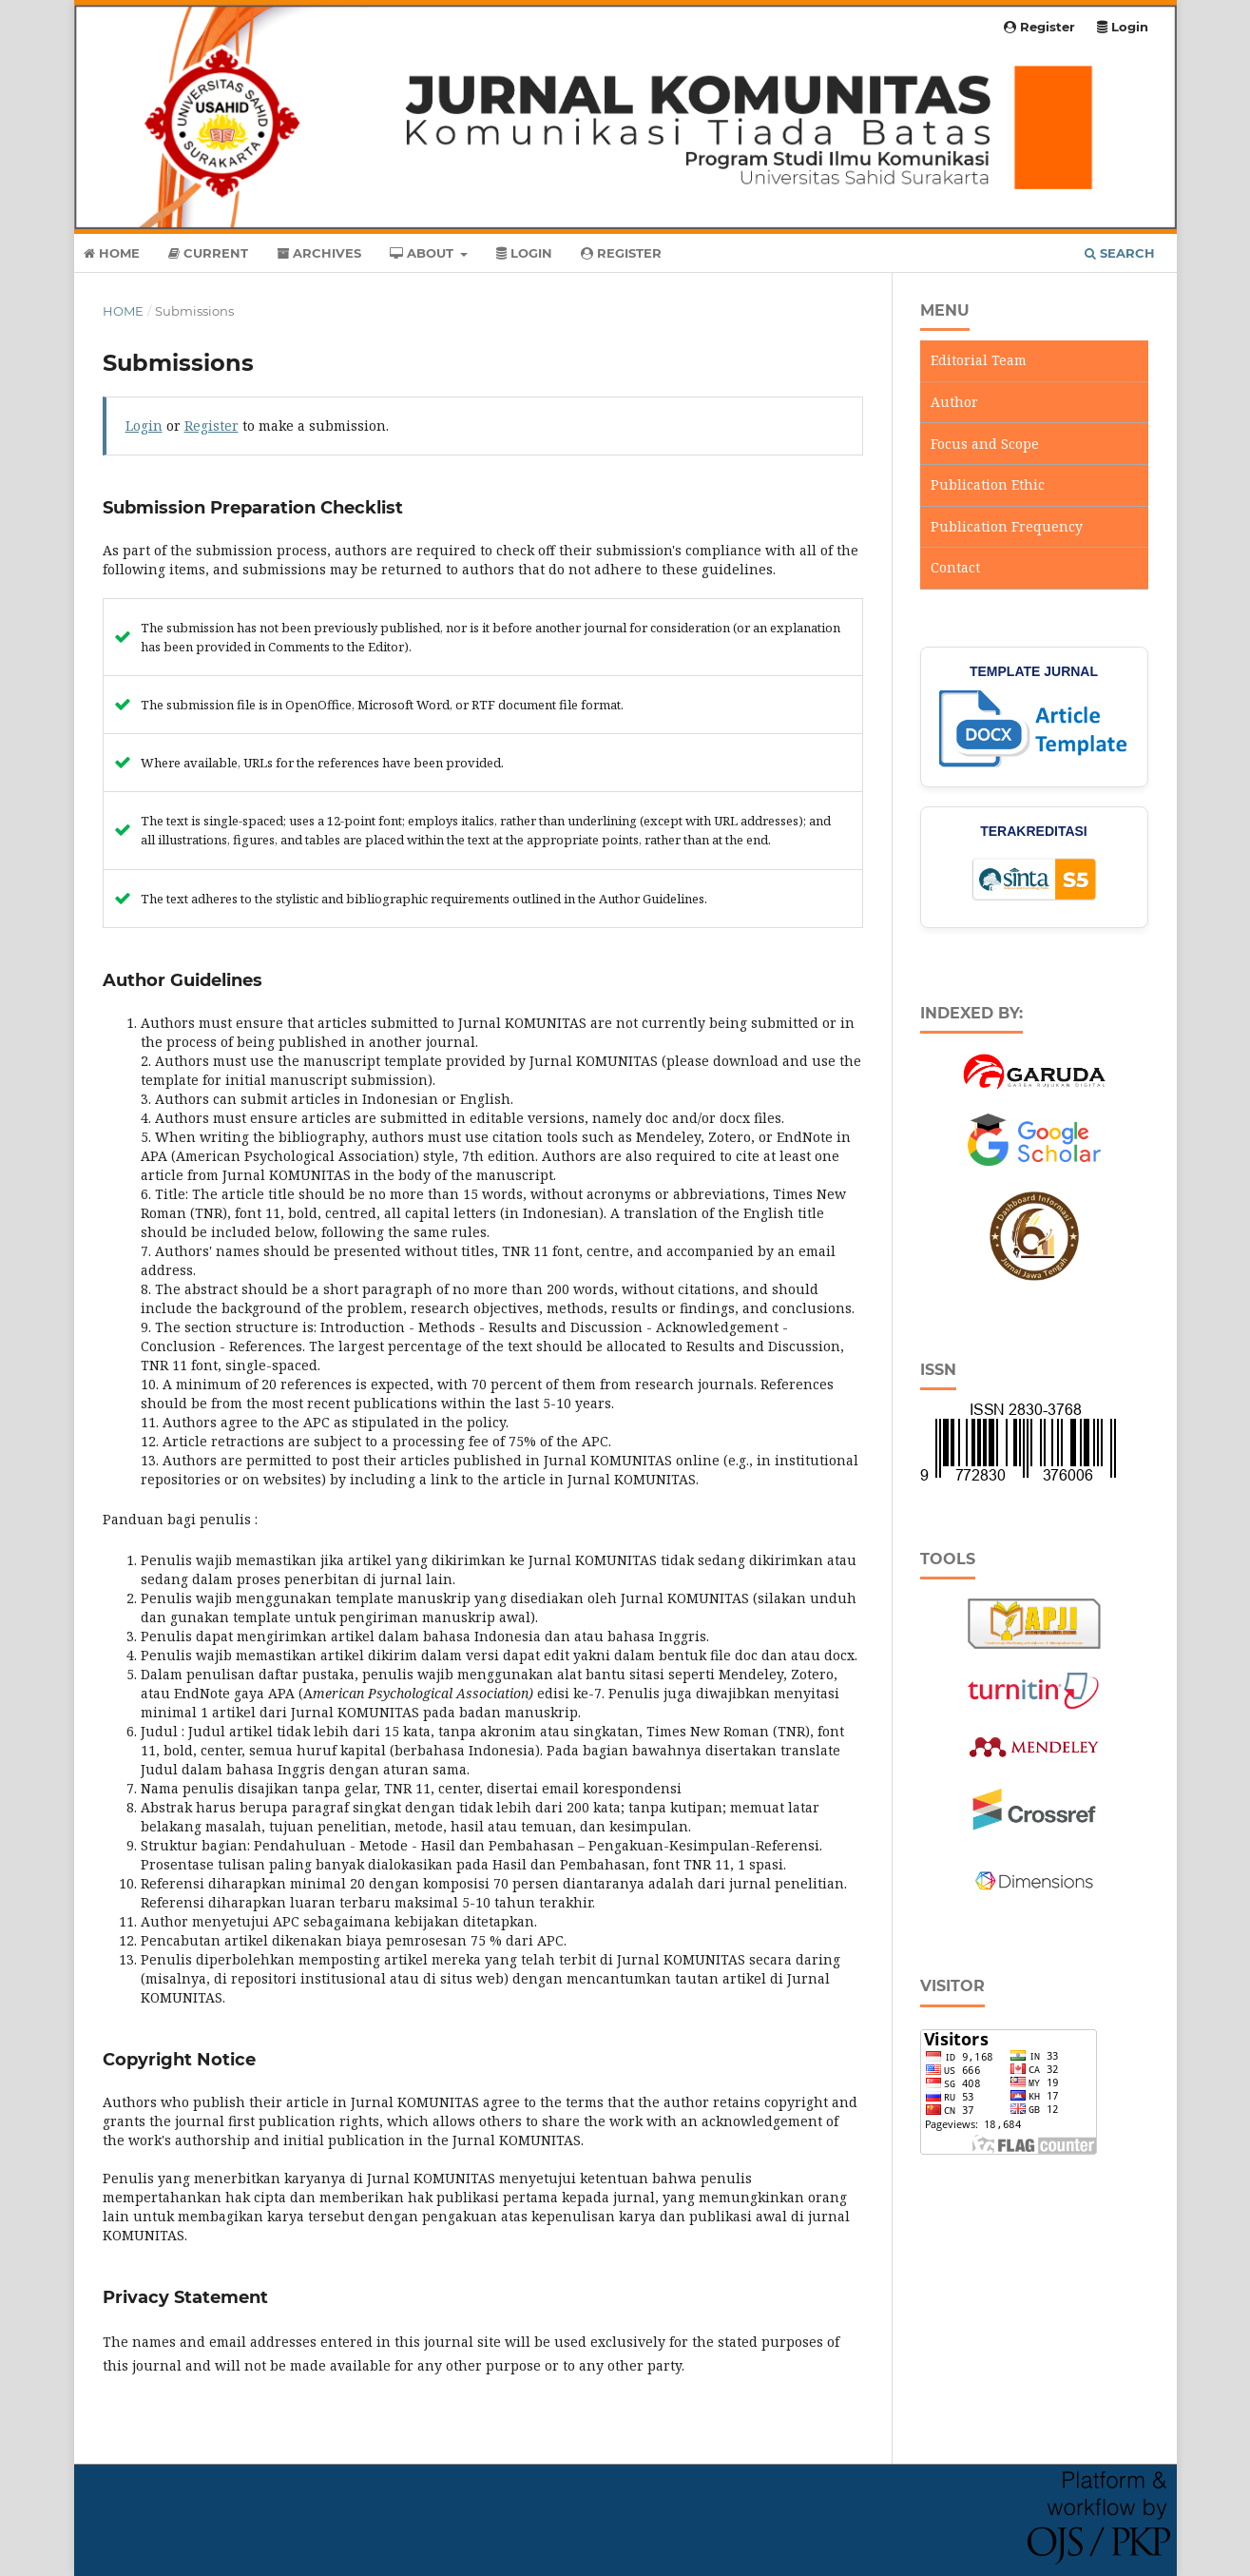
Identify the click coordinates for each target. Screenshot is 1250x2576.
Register (621, 253)
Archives (319, 253)
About (423, 253)
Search (1120, 253)
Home (112, 253)
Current (208, 253)
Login (524, 253)
